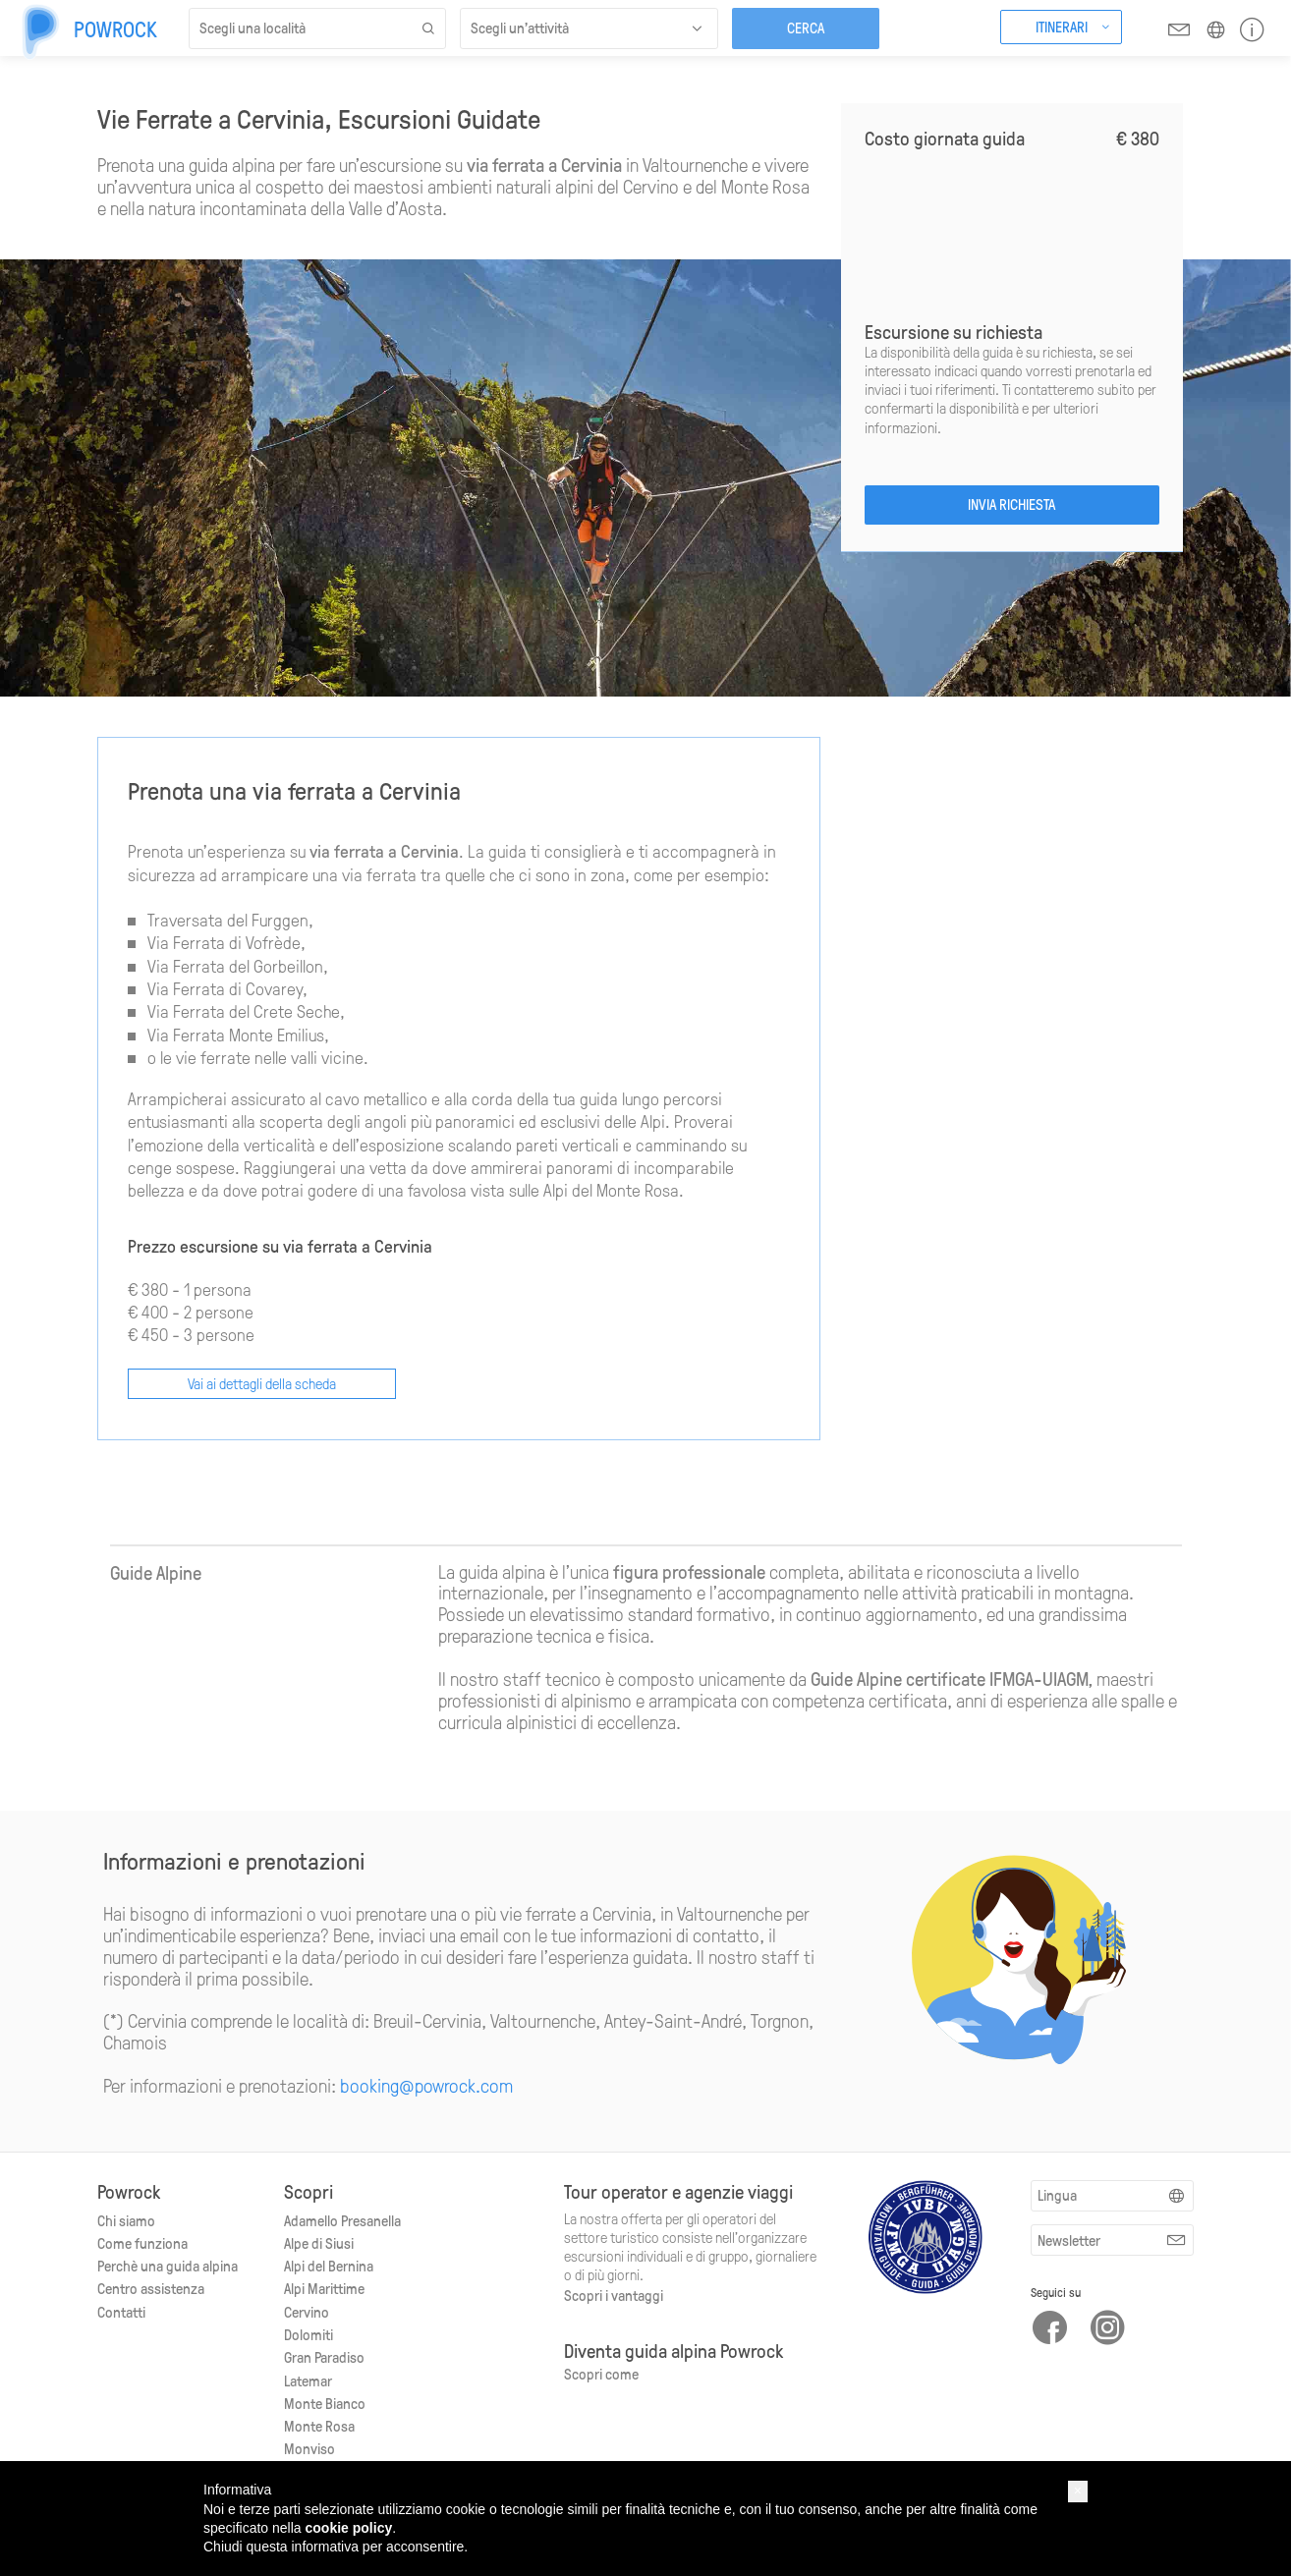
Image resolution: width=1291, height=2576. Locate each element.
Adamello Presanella (342, 2220)
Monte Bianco (324, 2403)
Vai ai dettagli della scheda (262, 1383)
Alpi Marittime (324, 2288)
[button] (1078, 2491)
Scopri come (601, 2373)
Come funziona (142, 2243)
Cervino (306, 2312)
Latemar (308, 2380)
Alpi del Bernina (328, 2265)
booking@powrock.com (426, 2085)
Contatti (121, 2312)
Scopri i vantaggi (613, 2295)
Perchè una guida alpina (167, 2265)
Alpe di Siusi (319, 2243)
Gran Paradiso (324, 2357)
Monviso (309, 2448)
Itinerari (1062, 26)
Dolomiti (308, 2334)
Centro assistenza (150, 2288)
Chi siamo (126, 2220)
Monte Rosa (319, 2426)
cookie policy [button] (349, 2528)
